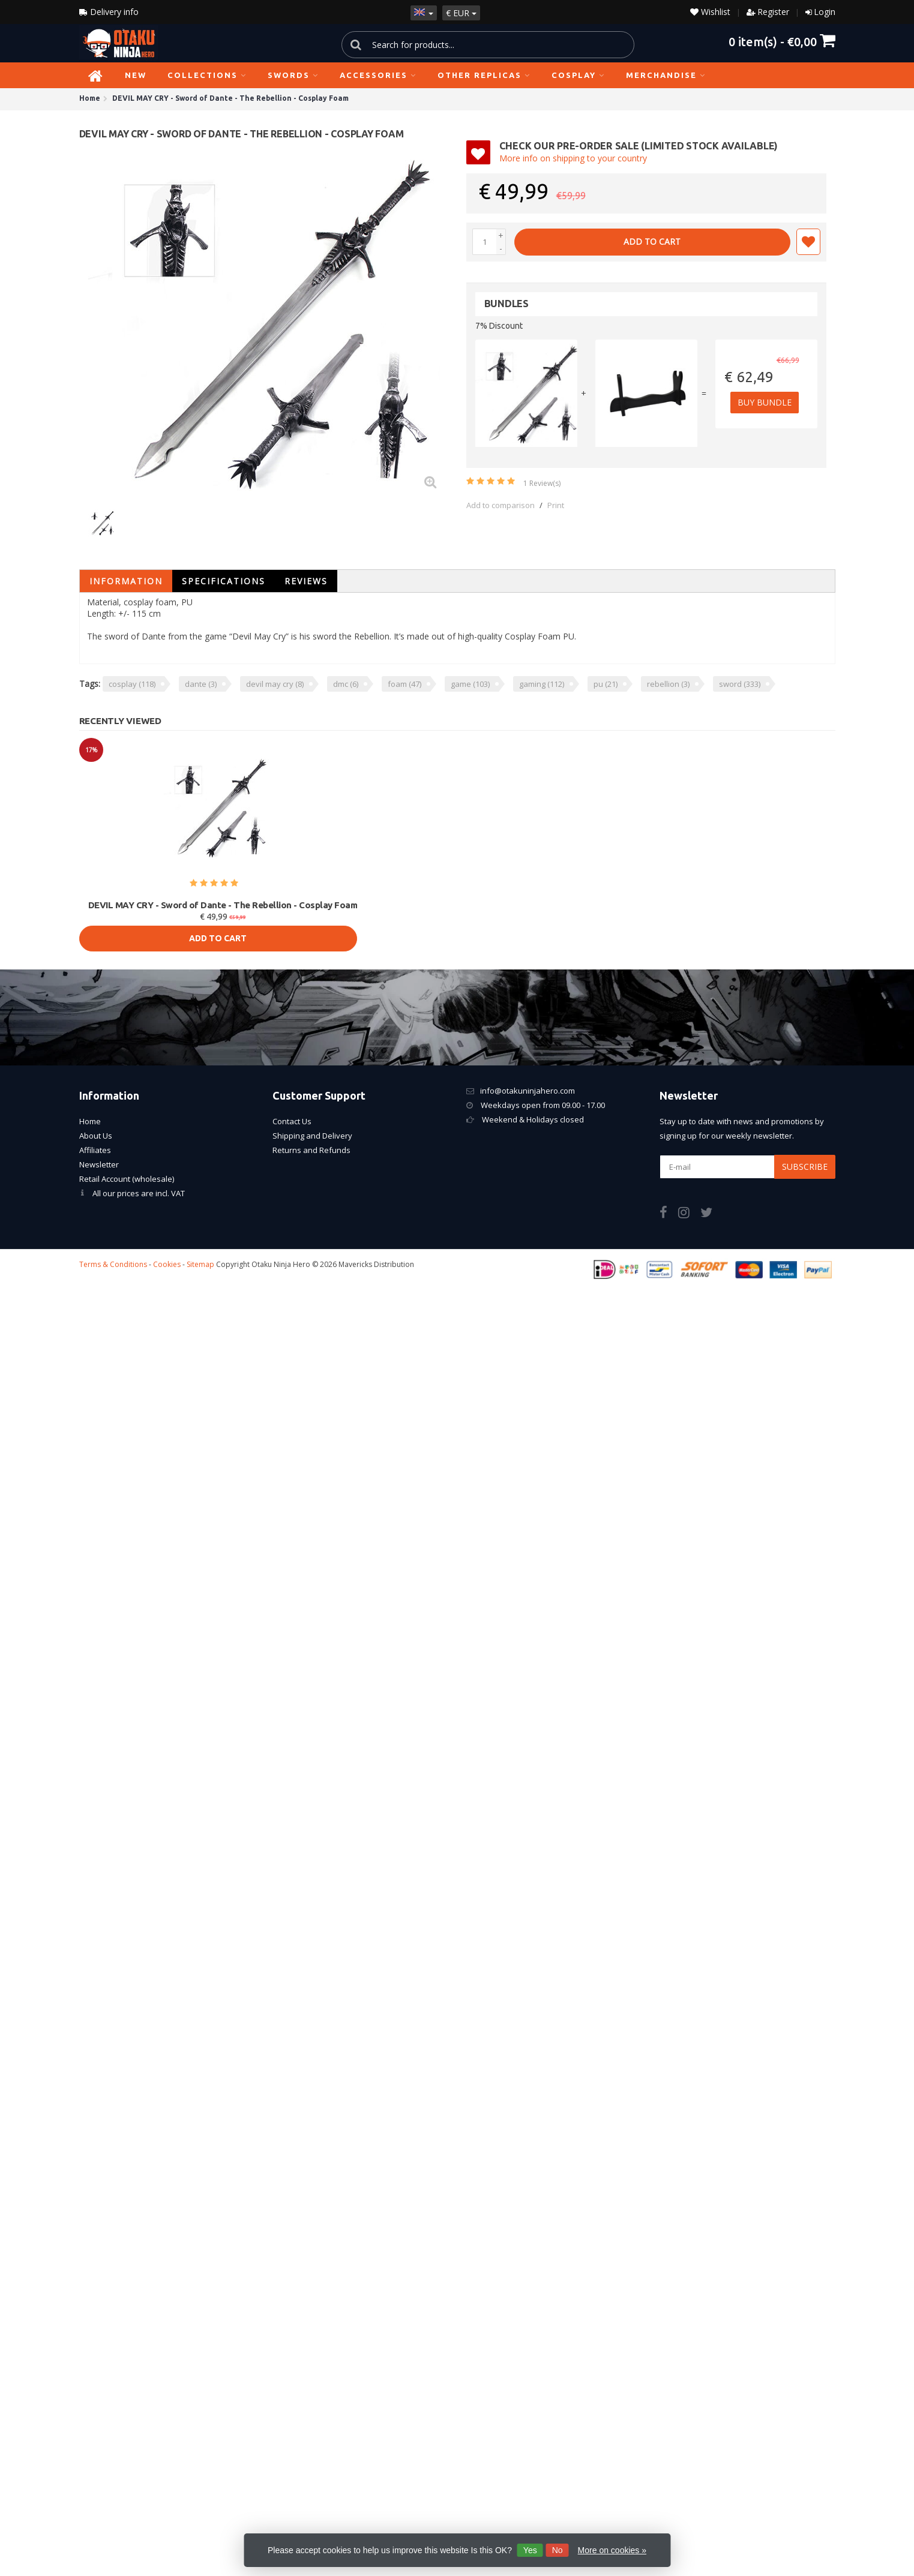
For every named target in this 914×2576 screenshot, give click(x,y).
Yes (530, 2550)
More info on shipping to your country (573, 158)
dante (201, 683)
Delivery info (109, 11)
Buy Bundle (767, 402)
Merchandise (666, 75)
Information (126, 581)
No (557, 2550)
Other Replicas (484, 75)
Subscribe (805, 1166)
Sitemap (200, 1264)
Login (824, 11)
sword (739, 683)
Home (90, 1121)
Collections (207, 75)
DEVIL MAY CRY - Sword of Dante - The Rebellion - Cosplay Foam (223, 905)
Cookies (167, 1264)
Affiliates (95, 1150)
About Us (95, 1135)
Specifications (223, 581)
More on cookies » (612, 2550)
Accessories (378, 75)
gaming (541, 683)
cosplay (132, 683)
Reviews (306, 581)
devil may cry (275, 683)
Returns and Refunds (311, 1150)
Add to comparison (500, 504)
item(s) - (782, 41)
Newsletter (99, 1164)
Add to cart (652, 241)
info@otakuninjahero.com (527, 1090)
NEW (135, 75)
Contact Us (291, 1121)
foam (404, 683)
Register (773, 11)
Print (555, 504)
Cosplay (578, 75)
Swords (293, 75)
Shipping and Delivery (312, 1135)
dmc (345, 683)
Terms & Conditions (113, 1264)
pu (606, 683)
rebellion (668, 683)
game (470, 683)
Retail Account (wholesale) (126, 1178)
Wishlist (710, 11)
